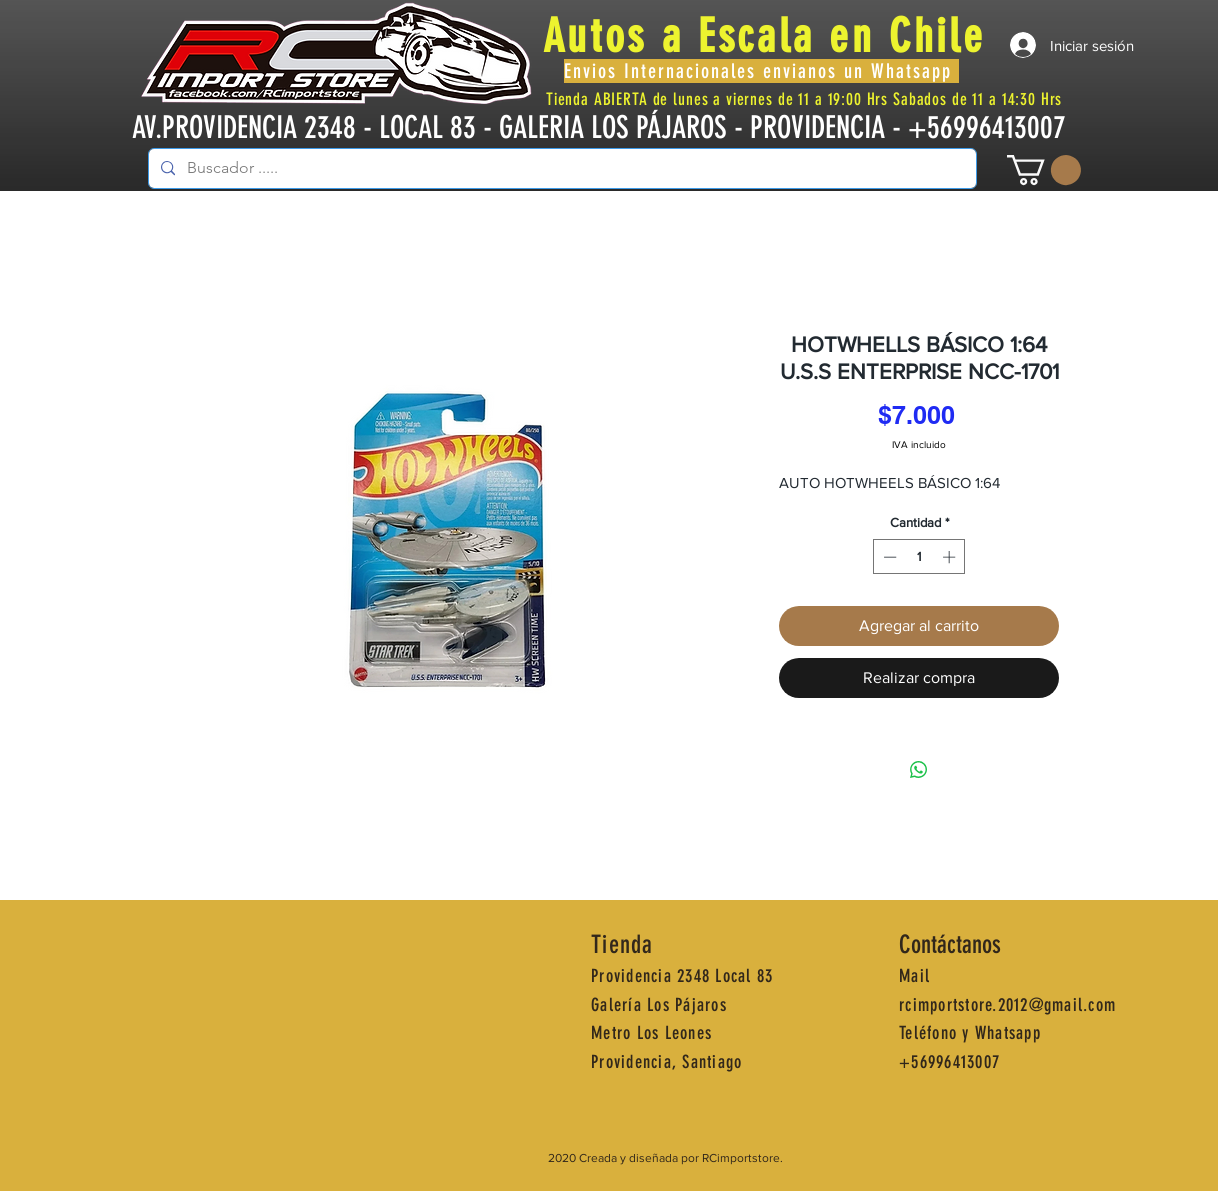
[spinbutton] (919, 557)
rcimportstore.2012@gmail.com (1007, 1005)
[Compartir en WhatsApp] (919, 770)
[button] (1044, 170)
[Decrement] (888, 557)
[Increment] (951, 557)
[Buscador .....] (560, 168)
